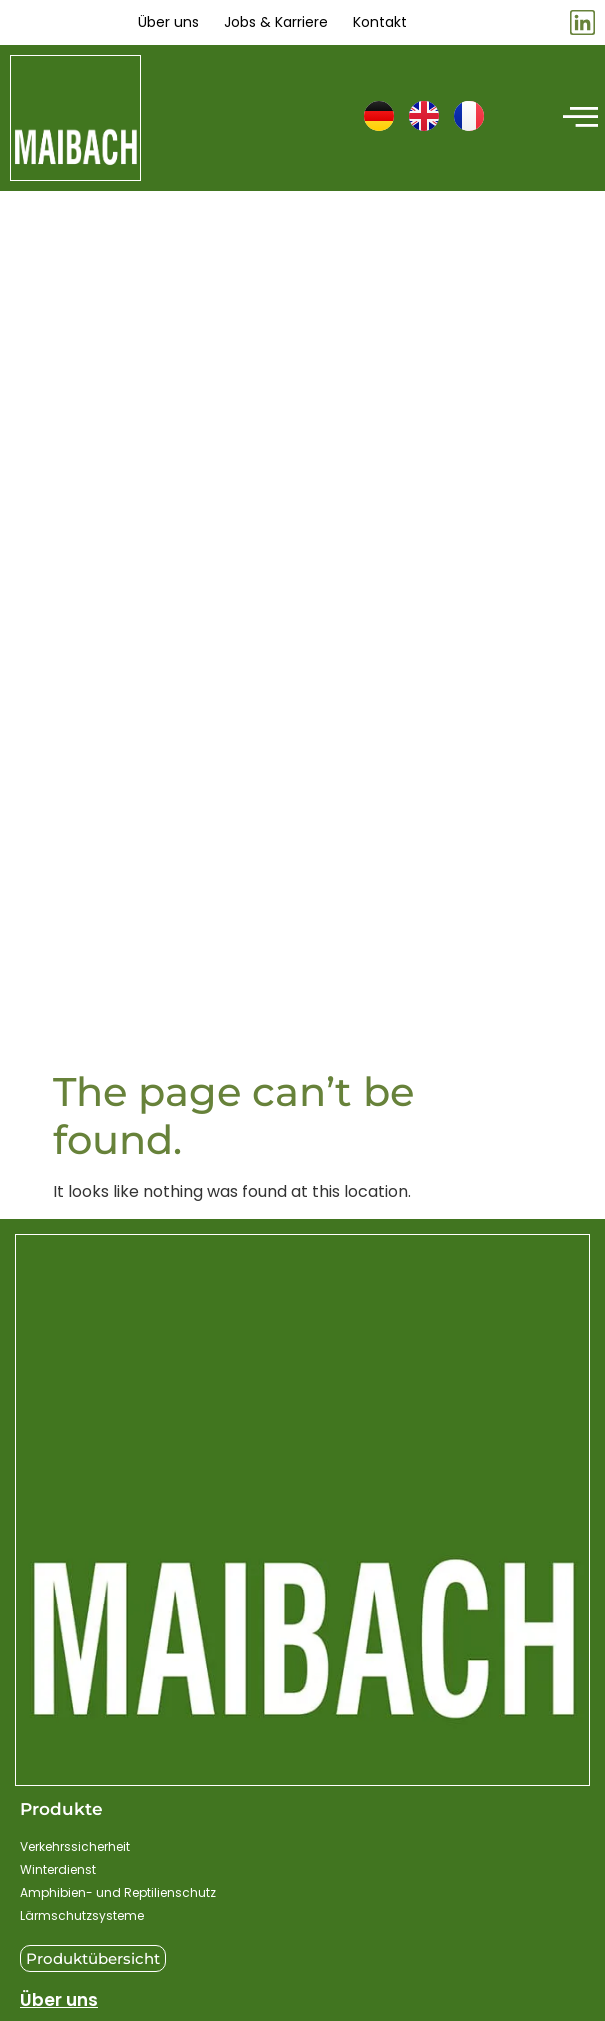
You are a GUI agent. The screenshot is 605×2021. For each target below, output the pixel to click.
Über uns (59, 2000)
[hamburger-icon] (577, 118)
